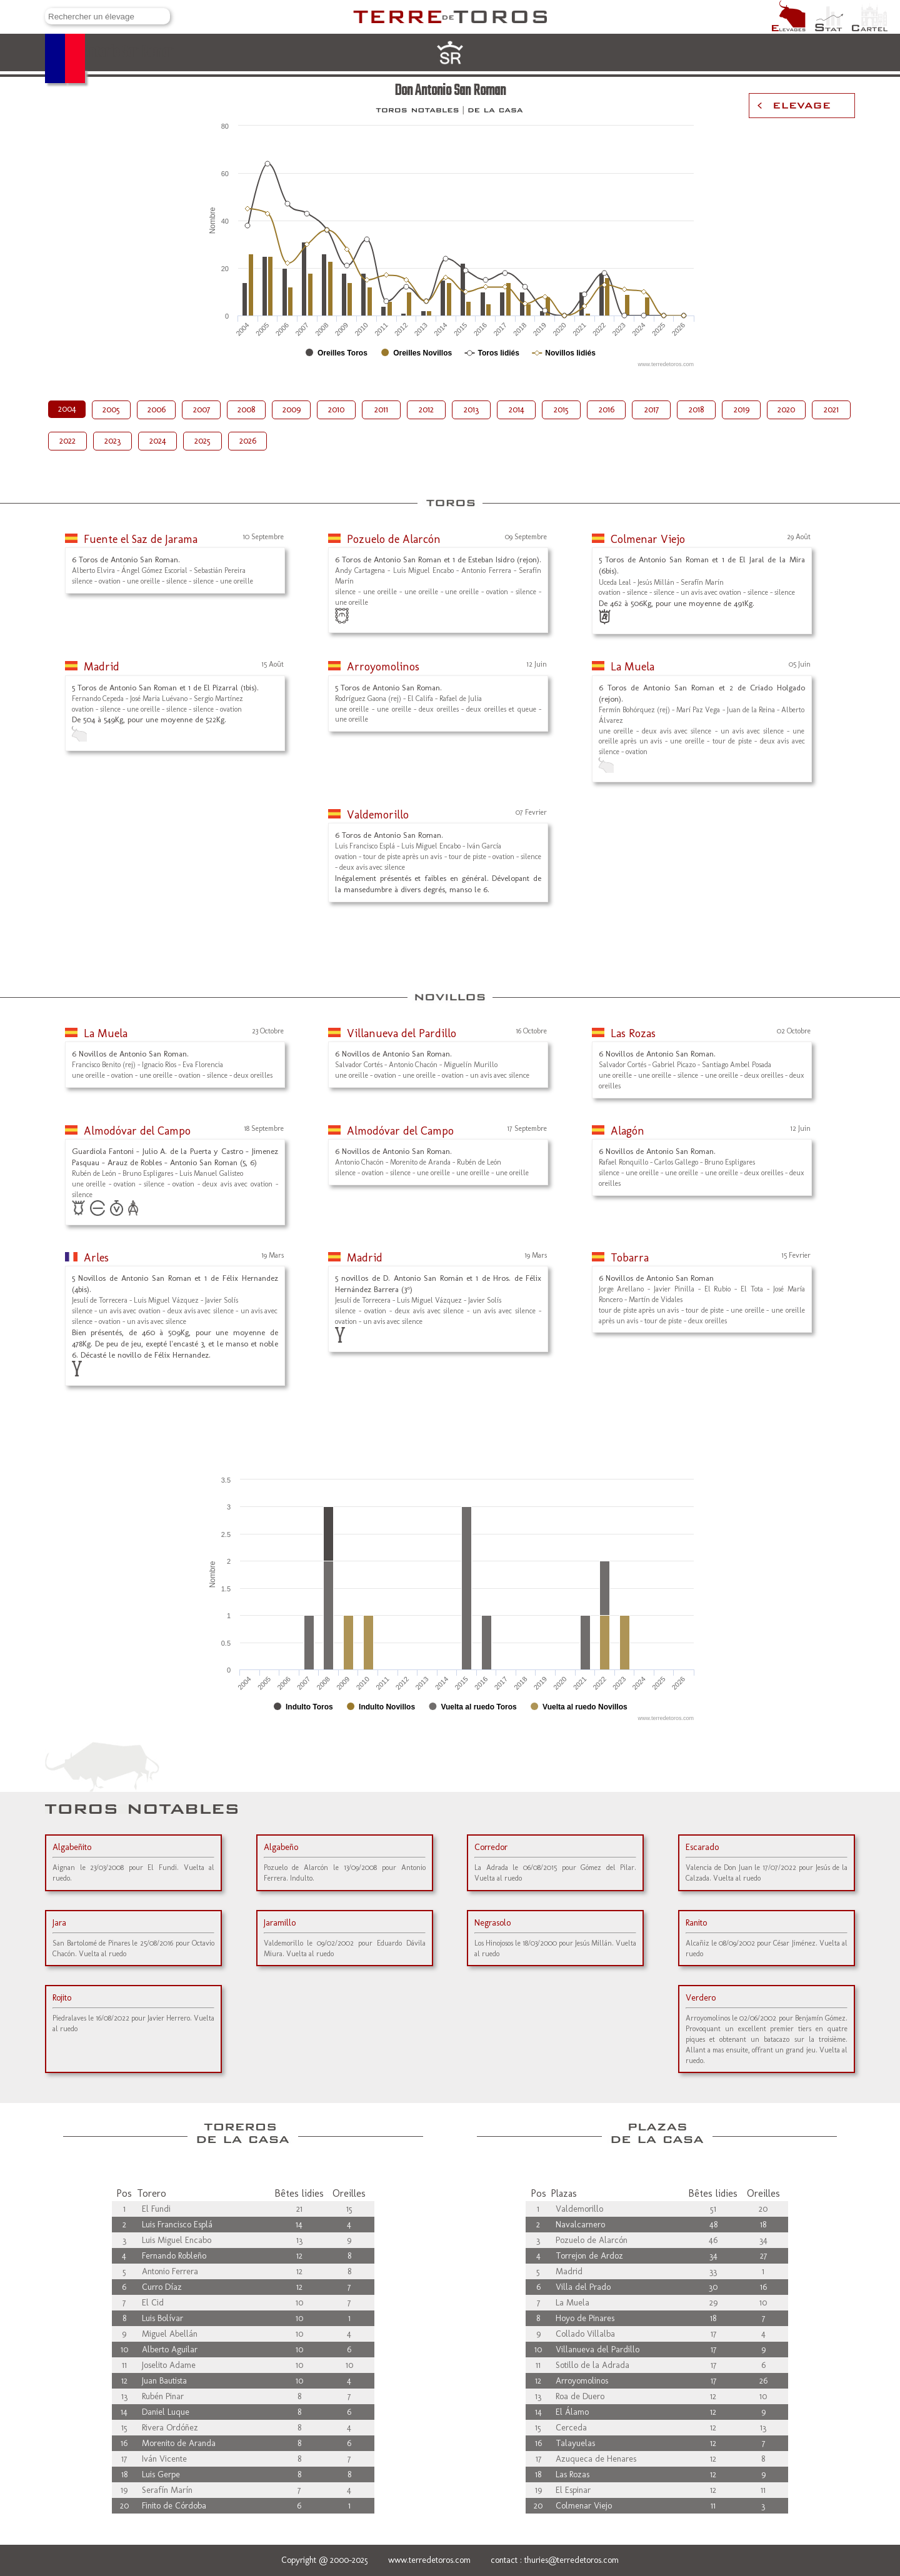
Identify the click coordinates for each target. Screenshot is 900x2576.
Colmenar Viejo (648, 539)
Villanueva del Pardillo (401, 1033)
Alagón (627, 1131)
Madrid (101, 667)
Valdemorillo (378, 815)
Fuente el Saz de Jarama (141, 539)
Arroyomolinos (383, 667)
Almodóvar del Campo (137, 1131)
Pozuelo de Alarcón (394, 539)
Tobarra (630, 1258)
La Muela (632, 667)
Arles (96, 1258)
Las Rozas (633, 1033)
